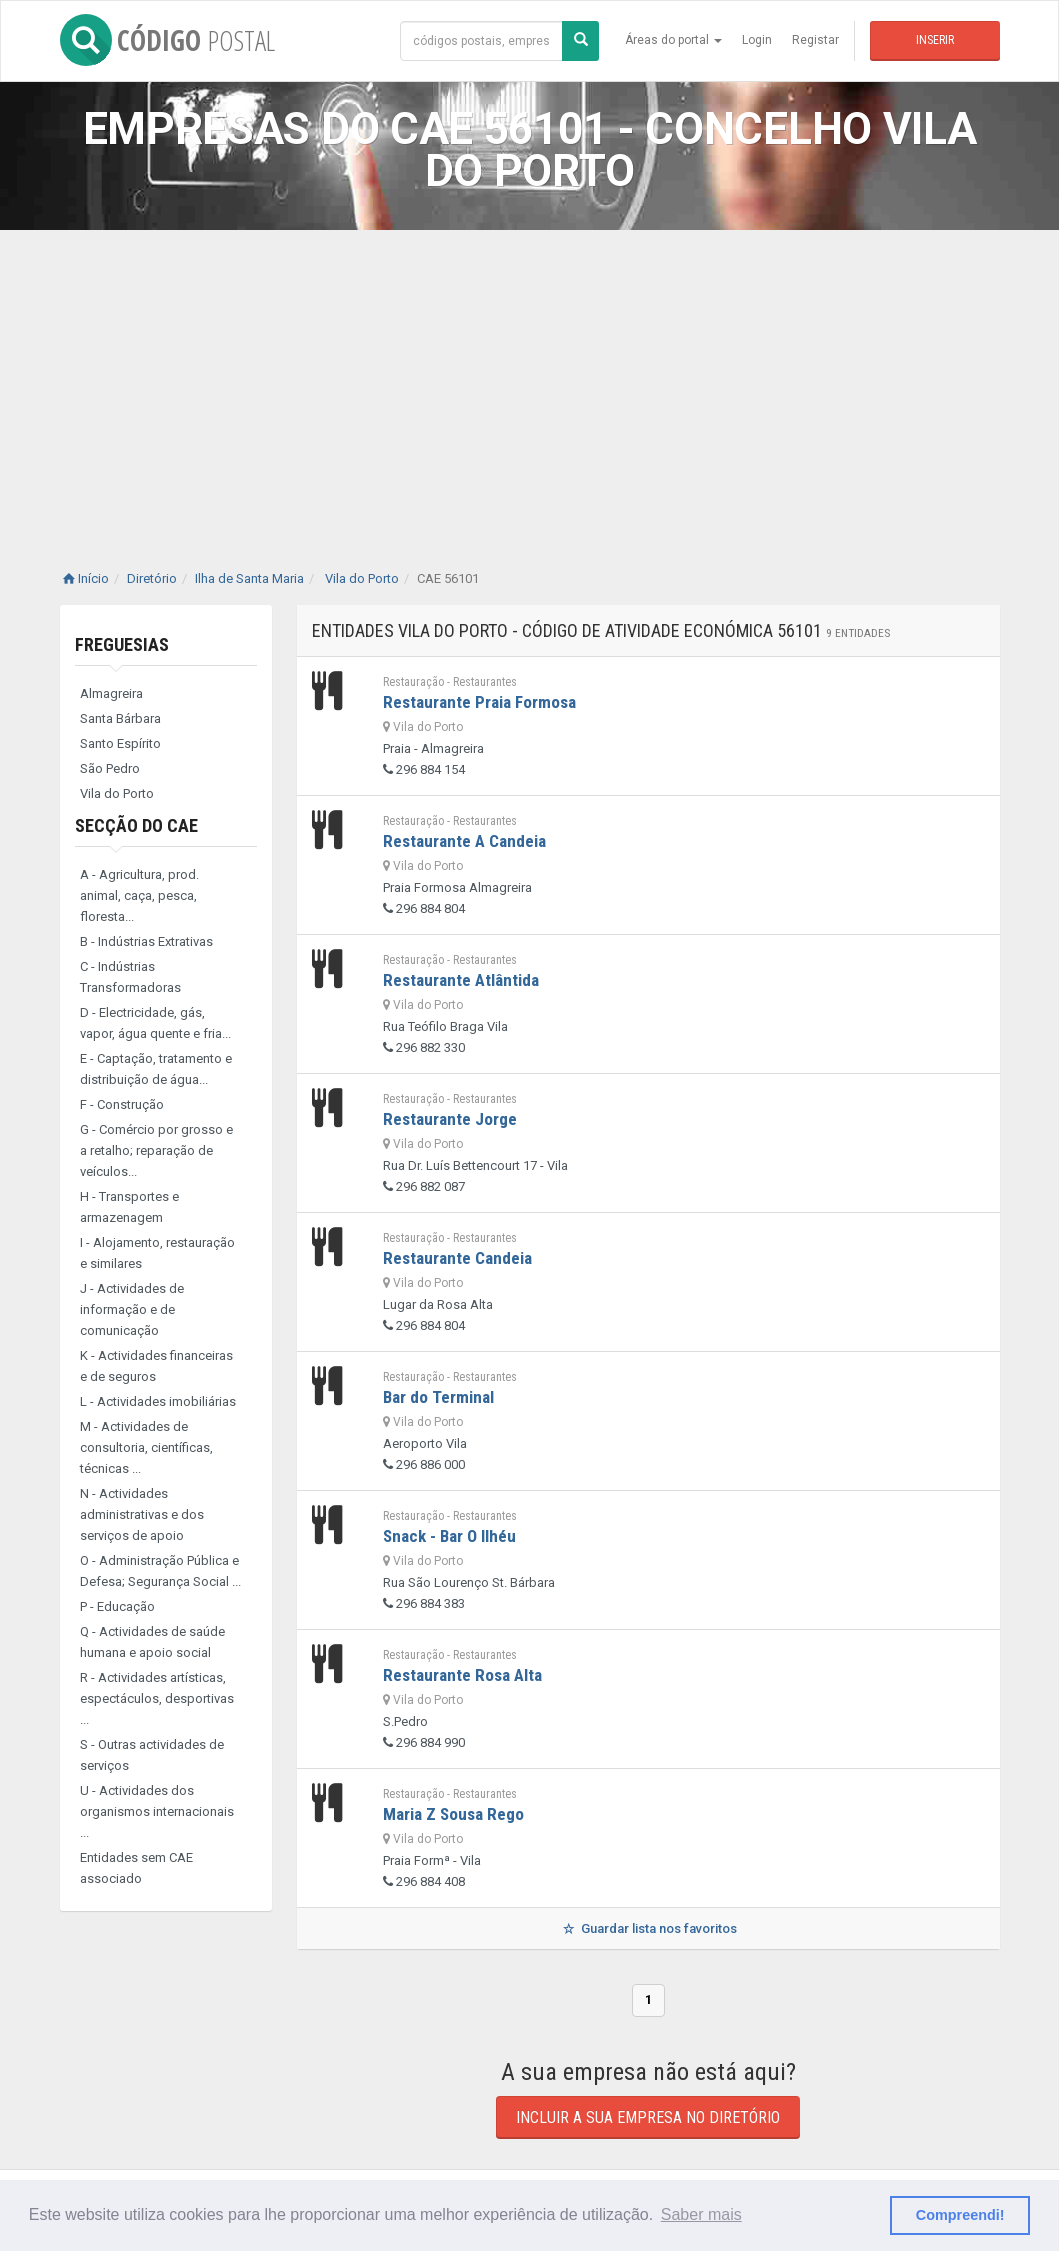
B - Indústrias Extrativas (146, 941)
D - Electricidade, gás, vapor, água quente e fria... (155, 1023)
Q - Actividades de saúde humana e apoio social (152, 1642)
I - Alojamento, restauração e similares (157, 1253)
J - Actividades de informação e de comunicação (132, 1309)
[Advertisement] (529, 380)
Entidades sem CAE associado (136, 1868)
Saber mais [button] (701, 2214)
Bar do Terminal (438, 1397)
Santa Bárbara (120, 718)
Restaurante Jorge (450, 1119)
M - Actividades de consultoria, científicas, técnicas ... (146, 1447)
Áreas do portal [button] (673, 40)
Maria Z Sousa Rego (453, 1814)
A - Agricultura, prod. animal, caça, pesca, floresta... (139, 895)
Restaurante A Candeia (464, 841)
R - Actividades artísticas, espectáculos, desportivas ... (157, 1698)
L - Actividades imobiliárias (158, 1401)
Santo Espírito (120, 743)
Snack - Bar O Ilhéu (449, 1536)
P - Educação (117, 1606)
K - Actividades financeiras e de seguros (156, 1366)
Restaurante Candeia (457, 1258)
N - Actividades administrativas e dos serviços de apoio (142, 1514)
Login (757, 40)
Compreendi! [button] (960, 2215)
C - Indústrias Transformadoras (130, 977)
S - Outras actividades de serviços (152, 1755)
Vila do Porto (117, 793)
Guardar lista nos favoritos (648, 1928)
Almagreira (111, 693)
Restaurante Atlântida (461, 980)
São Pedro (110, 768)
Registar (815, 40)
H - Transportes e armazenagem (129, 1207)
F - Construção (122, 1104)
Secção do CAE (136, 825)
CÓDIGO (167, 40)
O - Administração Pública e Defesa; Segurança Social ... (160, 1571)
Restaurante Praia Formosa (479, 702)
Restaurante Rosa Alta (462, 1675)
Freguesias (122, 644)
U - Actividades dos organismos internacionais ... (157, 1811)
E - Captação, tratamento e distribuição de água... (156, 1069)
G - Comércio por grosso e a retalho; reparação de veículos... (156, 1150)
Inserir (935, 40)
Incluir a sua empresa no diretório (648, 2117)
